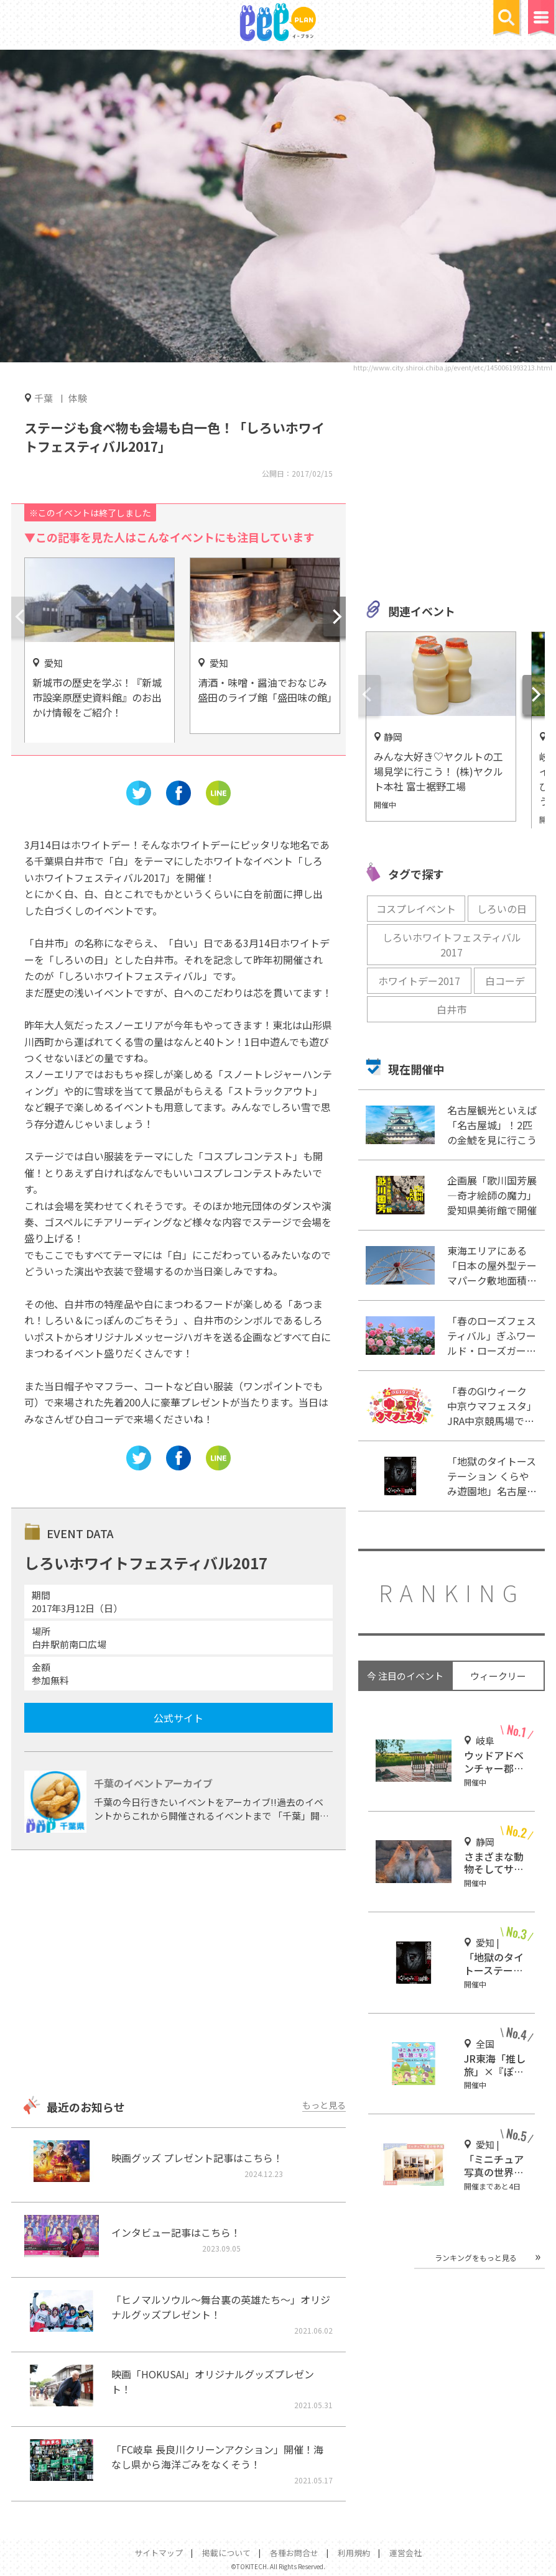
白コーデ (505, 980)
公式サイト (178, 1717)
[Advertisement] (178, 1974)
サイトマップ (158, 2553)
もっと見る (324, 2105)
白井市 (451, 1009)
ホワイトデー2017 (419, 980)
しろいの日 (502, 908)
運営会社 (405, 2553)
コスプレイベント (416, 908)
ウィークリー (498, 1675)
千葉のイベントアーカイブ (153, 1783)
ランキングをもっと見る (476, 2257)
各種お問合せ (294, 2553)
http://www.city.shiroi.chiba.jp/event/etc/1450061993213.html (452, 367)
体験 (77, 398)
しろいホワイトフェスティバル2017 (451, 945)
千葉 (43, 398)
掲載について (226, 2553)
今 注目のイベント (405, 1675)
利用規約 (354, 2553)
